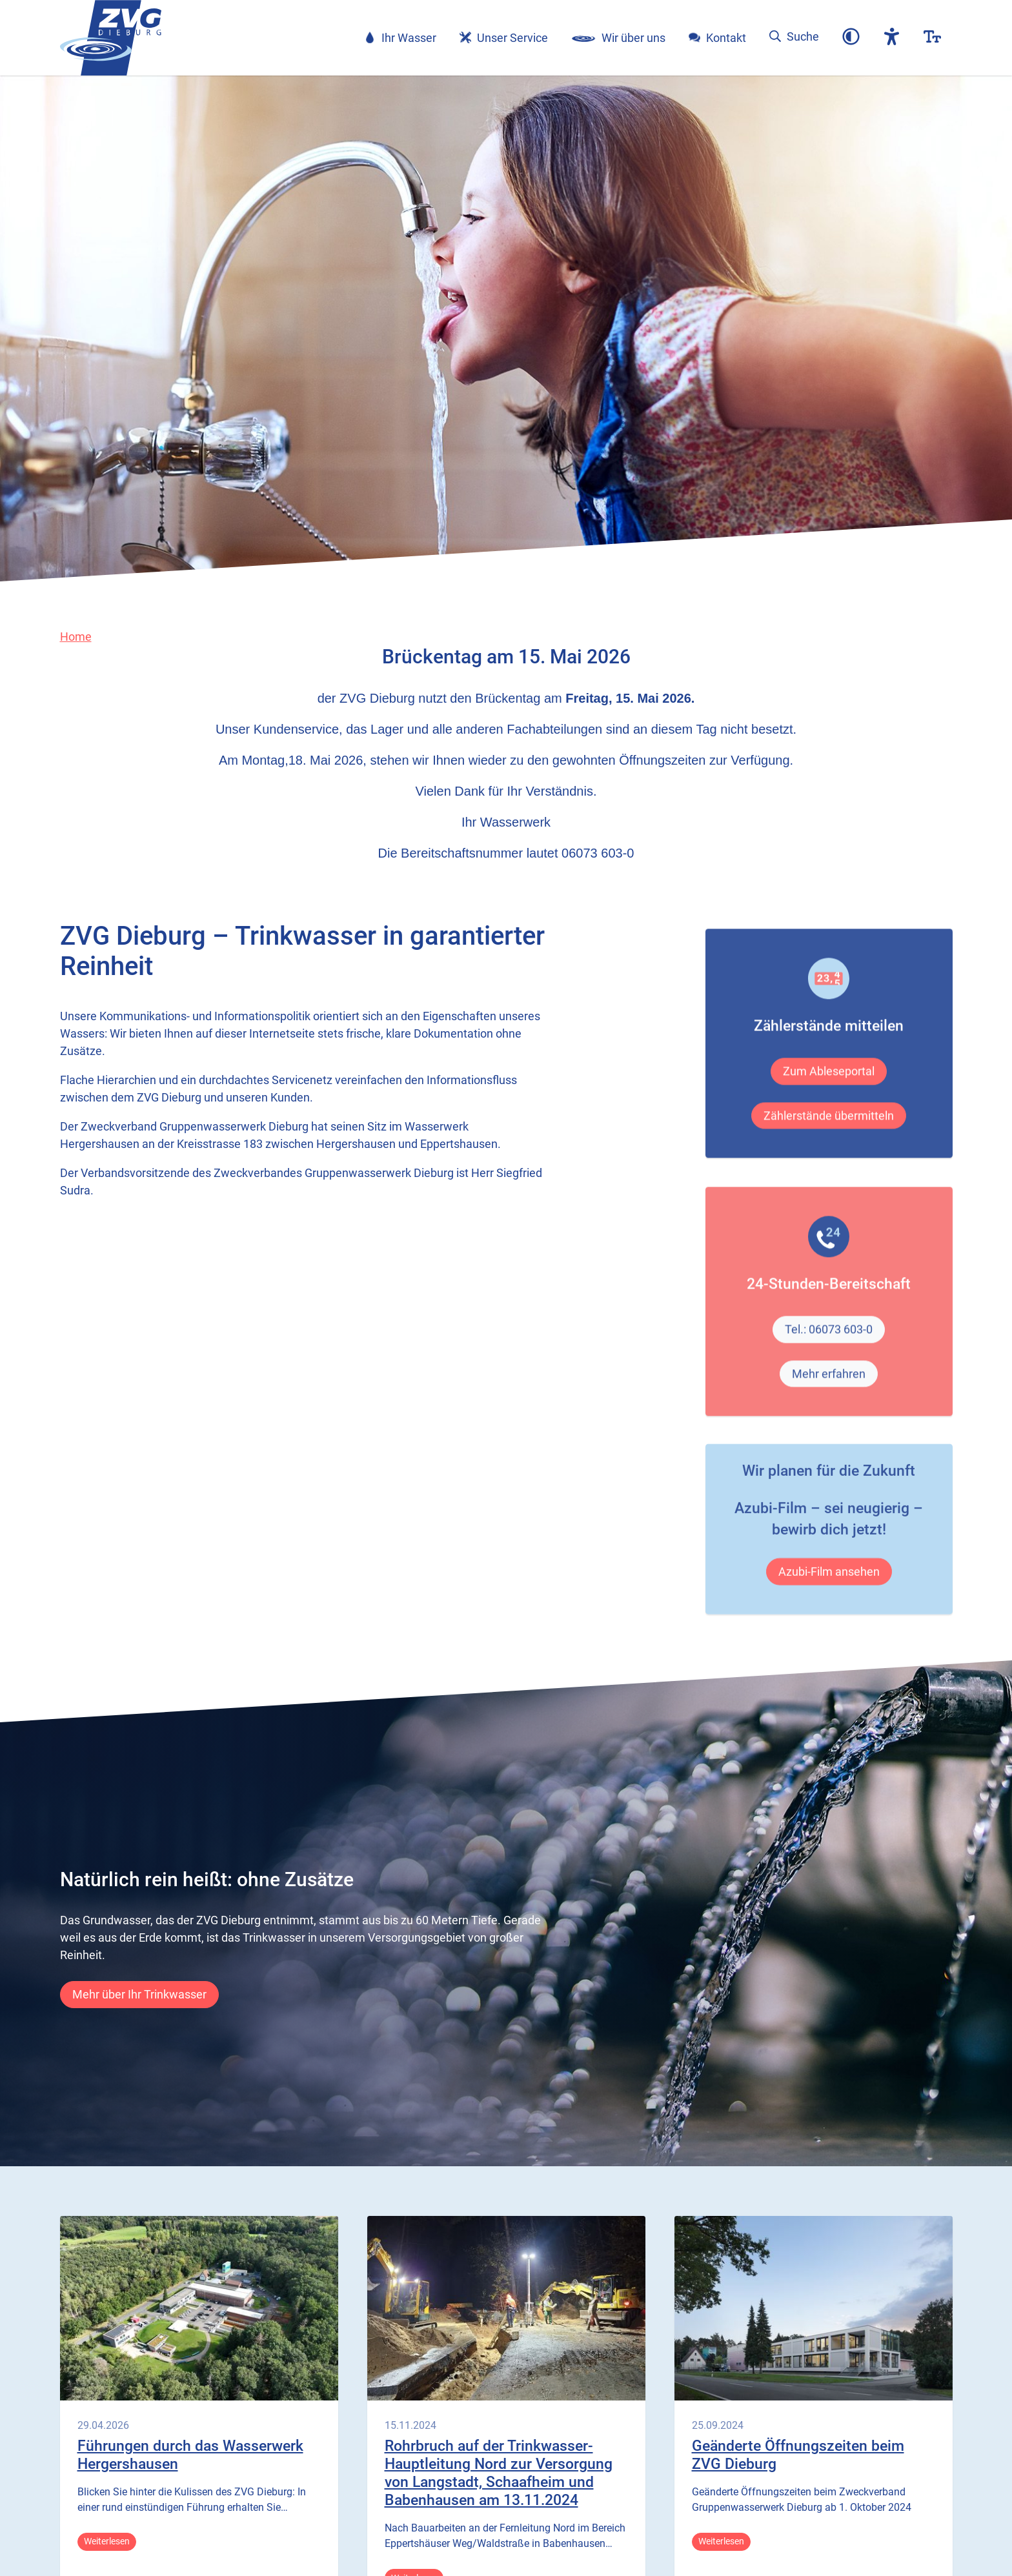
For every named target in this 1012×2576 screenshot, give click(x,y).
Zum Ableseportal (829, 1111)
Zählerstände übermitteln (829, 1155)
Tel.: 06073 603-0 (829, 1369)
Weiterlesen (107, 2541)
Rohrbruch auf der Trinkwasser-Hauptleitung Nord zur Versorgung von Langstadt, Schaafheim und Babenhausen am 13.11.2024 (498, 2473)
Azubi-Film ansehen (829, 1601)
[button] (851, 38)
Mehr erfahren (828, 1414)
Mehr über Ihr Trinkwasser (139, 1994)
